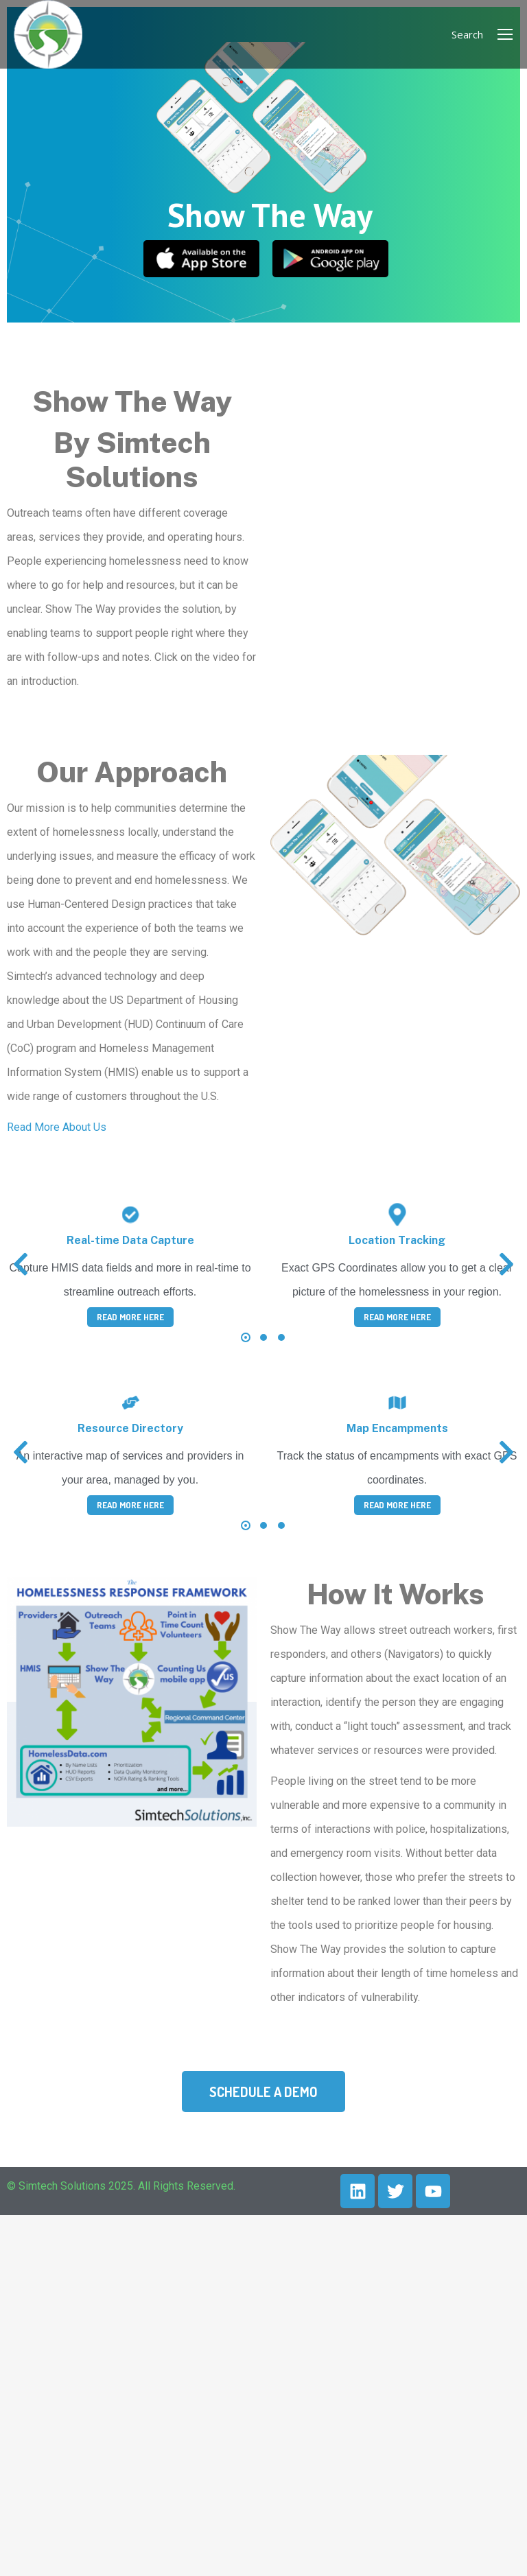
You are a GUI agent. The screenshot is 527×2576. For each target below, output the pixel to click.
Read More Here (130, 1316)
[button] (245, 1337)
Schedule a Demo (263, 2091)
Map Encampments (397, 1428)
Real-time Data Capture (130, 1240)
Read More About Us (56, 1127)
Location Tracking (397, 1240)
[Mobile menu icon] (505, 34)
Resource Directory (130, 1428)
